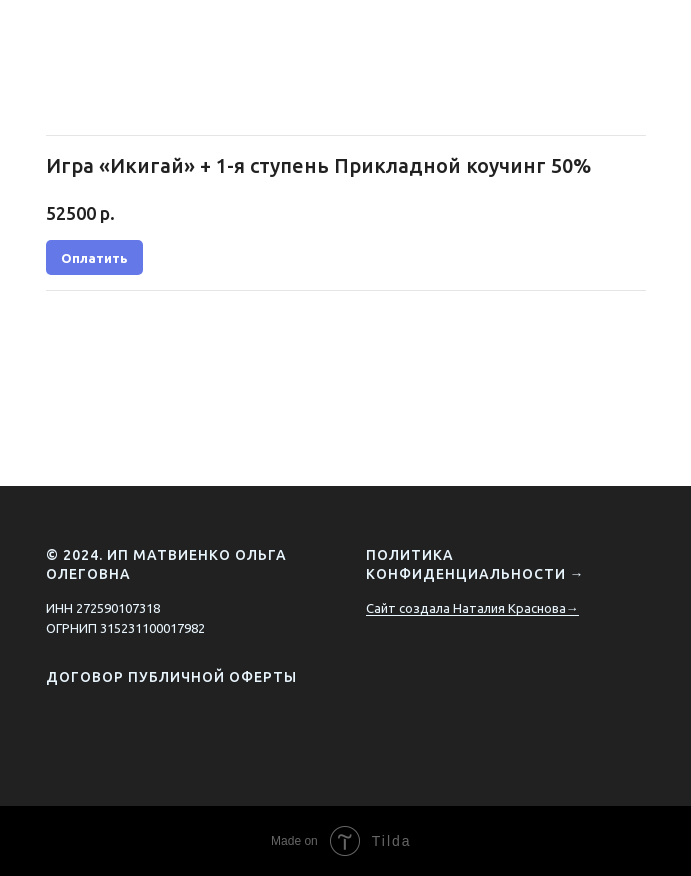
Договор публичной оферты (171, 677)
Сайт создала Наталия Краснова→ (472, 608)
